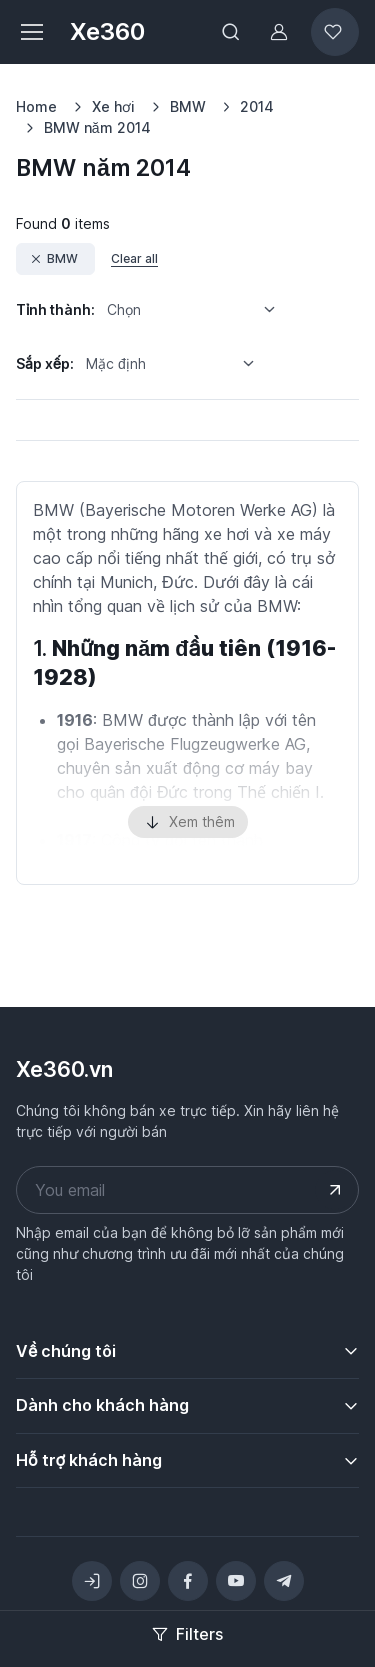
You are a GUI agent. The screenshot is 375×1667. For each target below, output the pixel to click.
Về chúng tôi (66, 1351)
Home (36, 106)
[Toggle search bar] (231, 32)
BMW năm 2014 (97, 127)
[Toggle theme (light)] (92, 1581)
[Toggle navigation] (31, 32)
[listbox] (198, 310)
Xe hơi (113, 106)
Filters (187, 1634)
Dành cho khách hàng (102, 1405)
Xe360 (107, 31)
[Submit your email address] (335, 1190)
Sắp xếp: (45, 363)
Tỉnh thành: (55, 309)
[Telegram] (284, 1581)
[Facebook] (188, 1581)
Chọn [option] (124, 309)
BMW (188, 106)
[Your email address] (187, 1190)
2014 (257, 106)
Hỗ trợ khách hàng (89, 1460)
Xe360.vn (64, 1069)
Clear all (134, 258)
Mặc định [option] (116, 363)
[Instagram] (140, 1581)
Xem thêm (187, 822)
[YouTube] (236, 1581)
